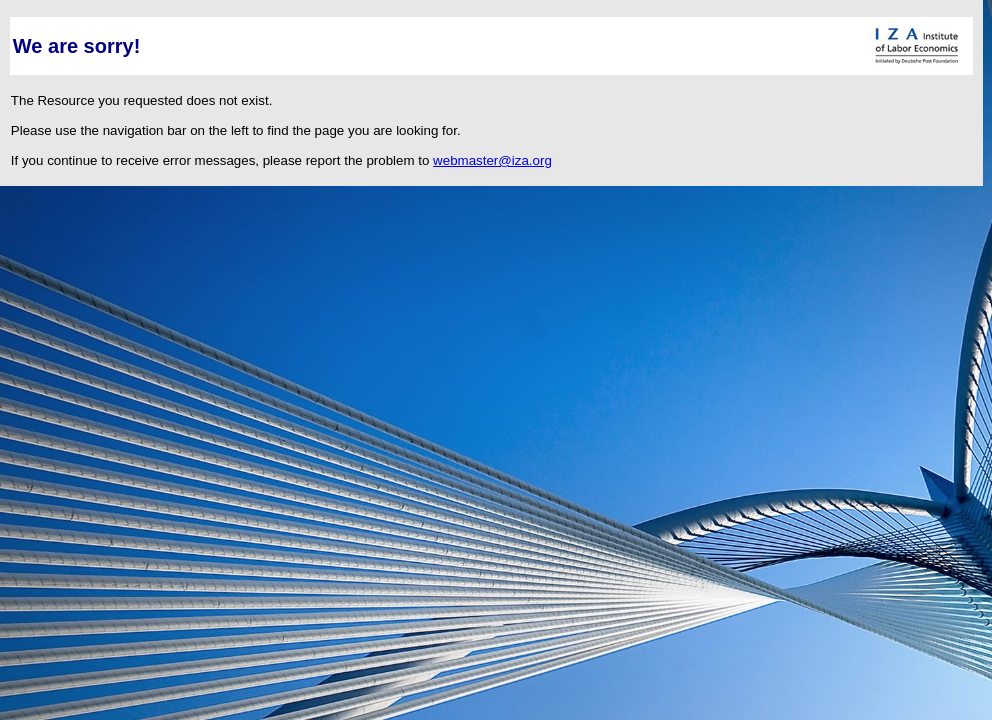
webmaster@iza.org (492, 160)
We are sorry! (76, 46)
